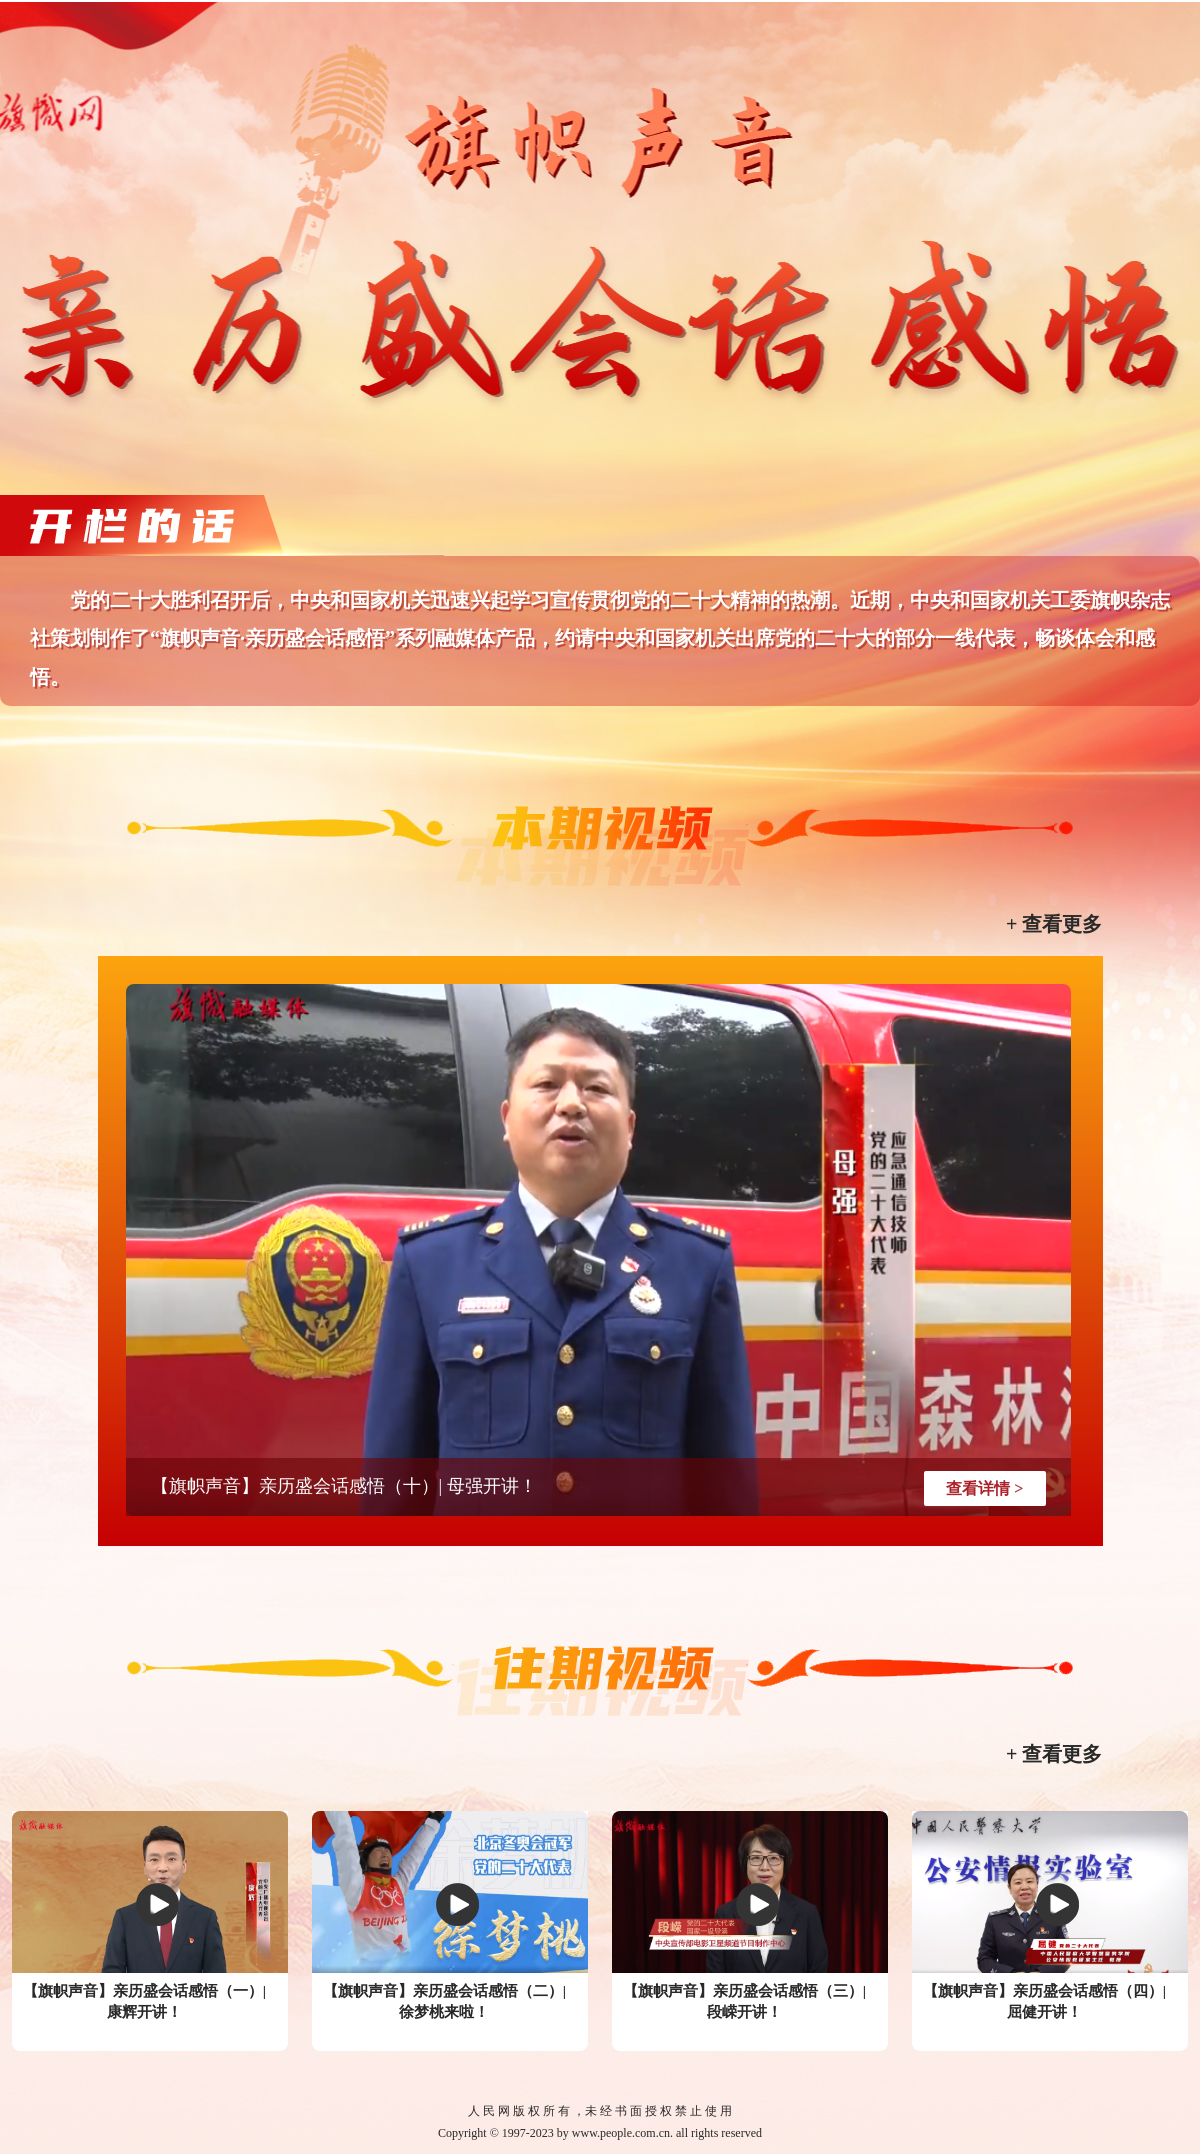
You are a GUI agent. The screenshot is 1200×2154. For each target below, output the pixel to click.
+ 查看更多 (1054, 924)
